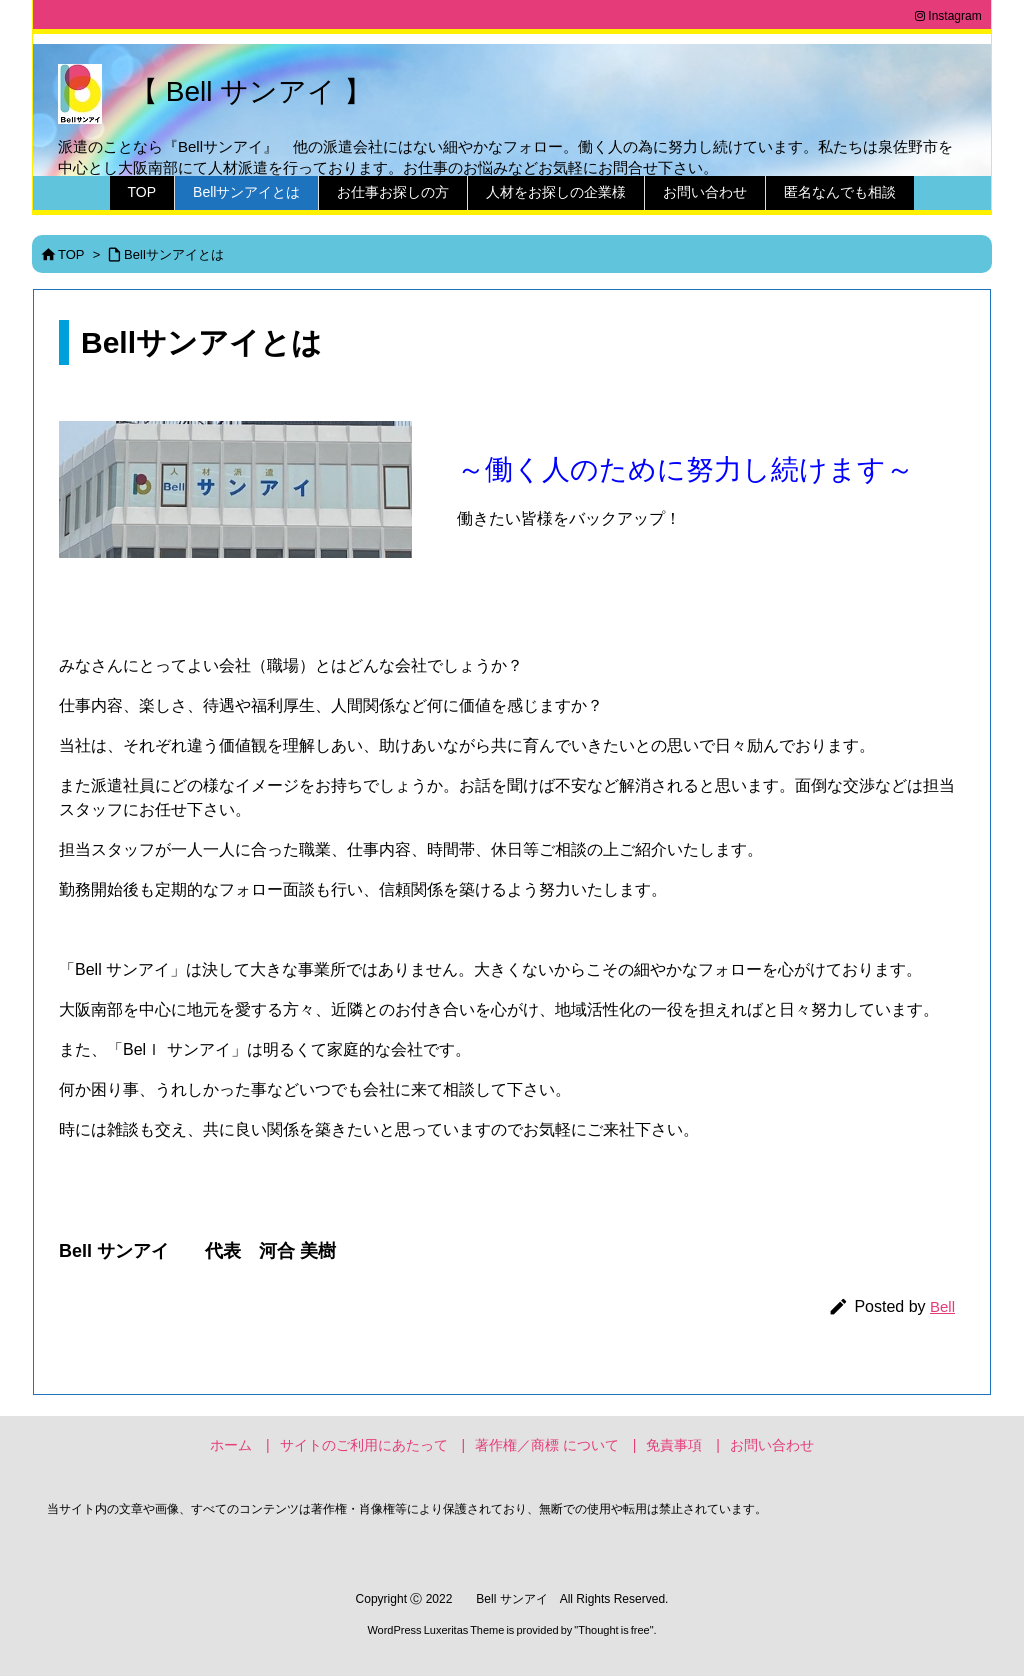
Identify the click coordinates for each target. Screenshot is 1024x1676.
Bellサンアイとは (174, 254)
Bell (942, 1306)
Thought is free (613, 1630)
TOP (71, 254)
